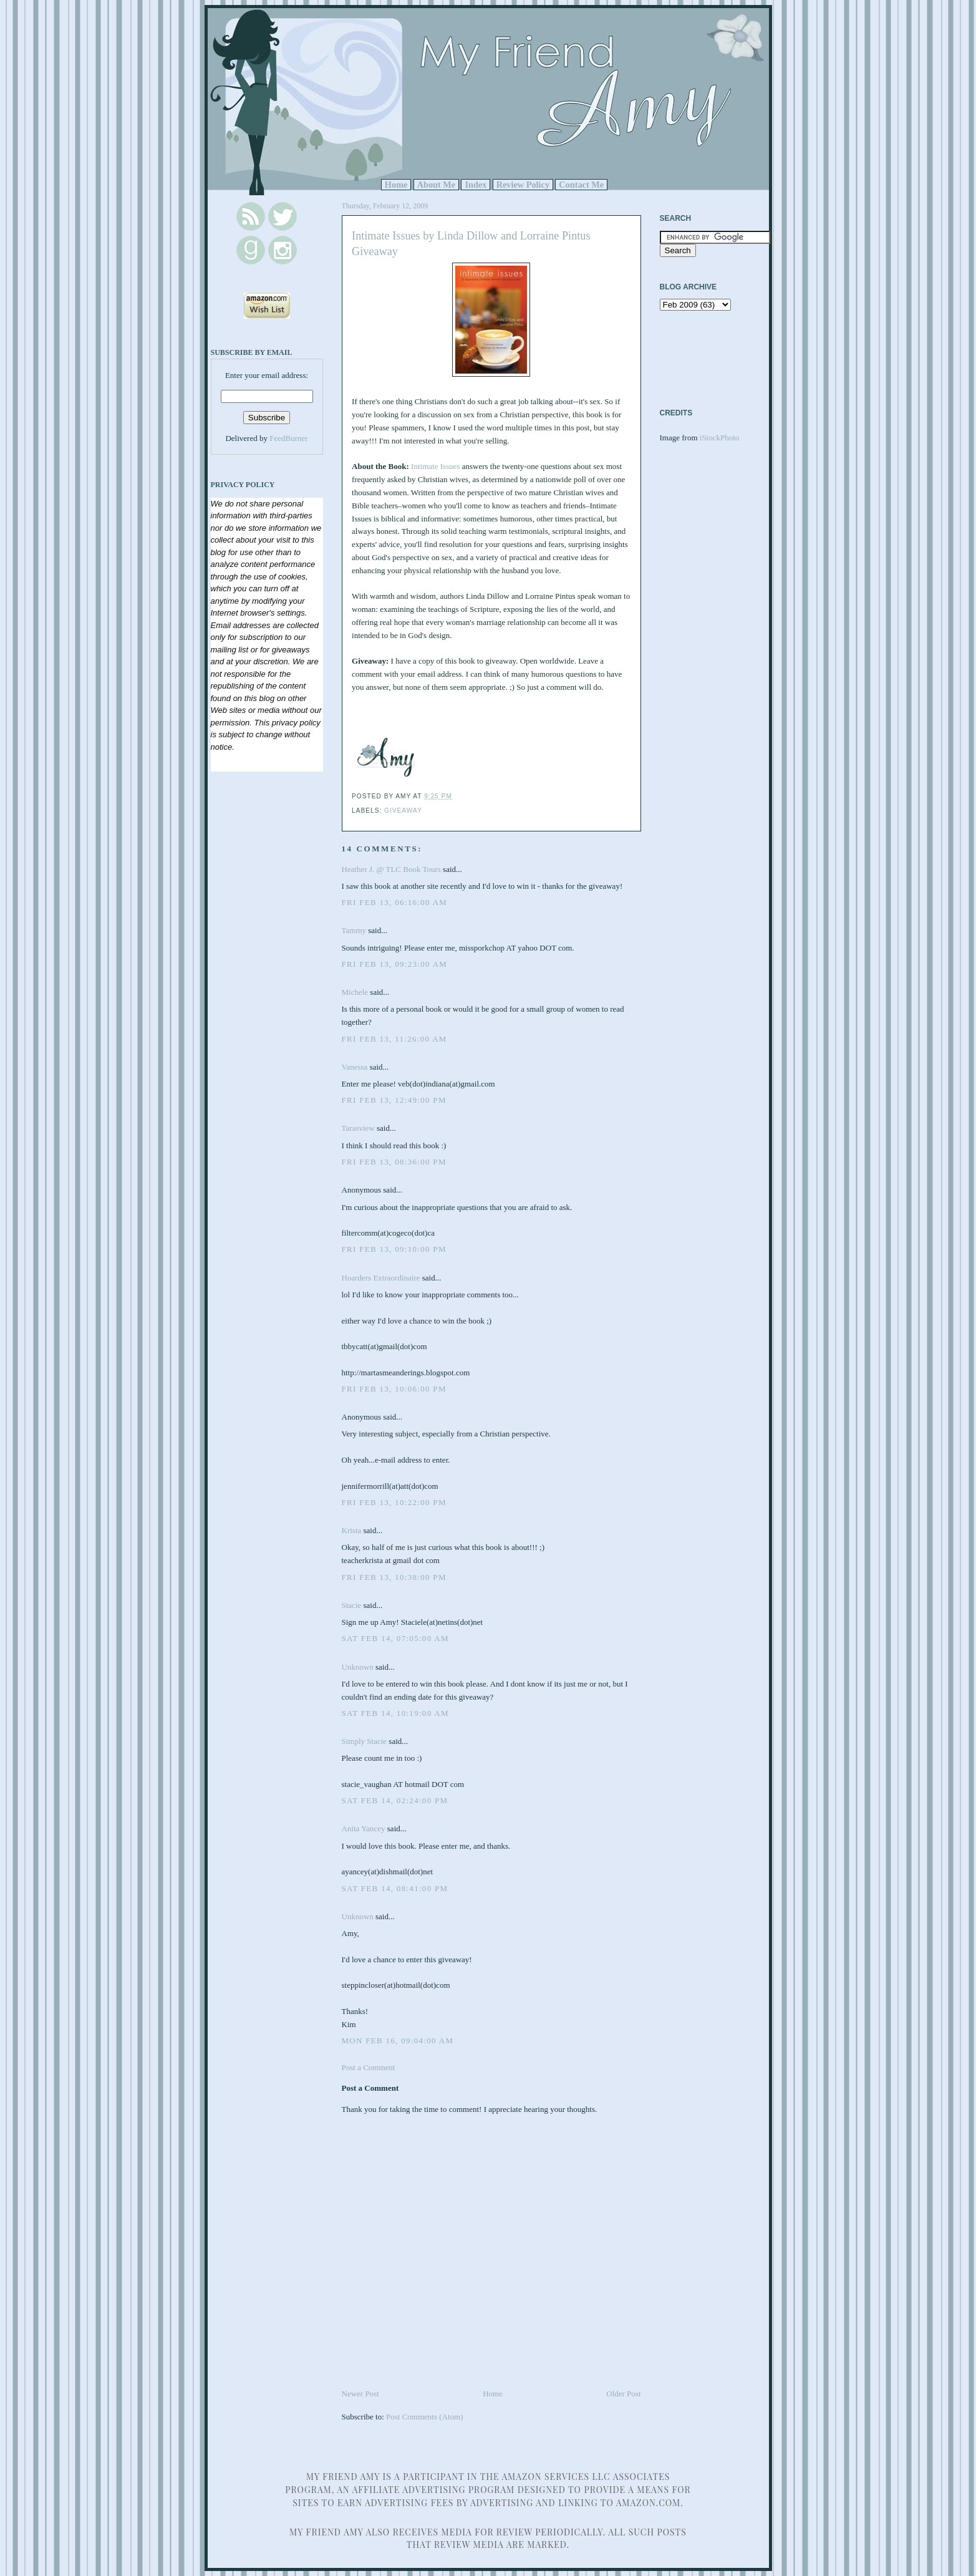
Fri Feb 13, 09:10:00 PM (394, 1249)
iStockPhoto (720, 437)
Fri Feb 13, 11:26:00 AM (394, 1038)
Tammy (354, 930)
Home (396, 185)
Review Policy (522, 185)
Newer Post (360, 2393)
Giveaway (403, 810)
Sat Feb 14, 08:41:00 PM (395, 1888)
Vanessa (355, 1067)
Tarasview (358, 1128)
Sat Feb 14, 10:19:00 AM (395, 1713)
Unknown (358, 1667)
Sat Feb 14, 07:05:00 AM (395, 1638)
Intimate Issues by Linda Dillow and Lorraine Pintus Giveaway (471, 244)
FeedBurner (288, 438)
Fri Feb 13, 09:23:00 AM (395, 964)
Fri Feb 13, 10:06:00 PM (394, 1388)
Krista (352, 1530)
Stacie (352, 1605)
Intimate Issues (435, 466)
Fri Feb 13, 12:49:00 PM (394, 1100)
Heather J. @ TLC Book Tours (391, 869)
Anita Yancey (363, 1828)
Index (475, 185)
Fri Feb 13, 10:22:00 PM (394, 1502)
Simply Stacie (364, 1741)
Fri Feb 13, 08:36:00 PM (394, 1161)
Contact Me (581, 185)
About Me (436, 185)
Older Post (623, 2393)
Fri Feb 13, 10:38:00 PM (394, 1577)
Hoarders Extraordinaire (381, 1277)
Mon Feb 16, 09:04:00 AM (398, 2040)
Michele (355, 992)
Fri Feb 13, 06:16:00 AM (395, 902)
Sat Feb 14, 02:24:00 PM (395, 1800)
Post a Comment (368, 2067)
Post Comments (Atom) (424, 2416)
